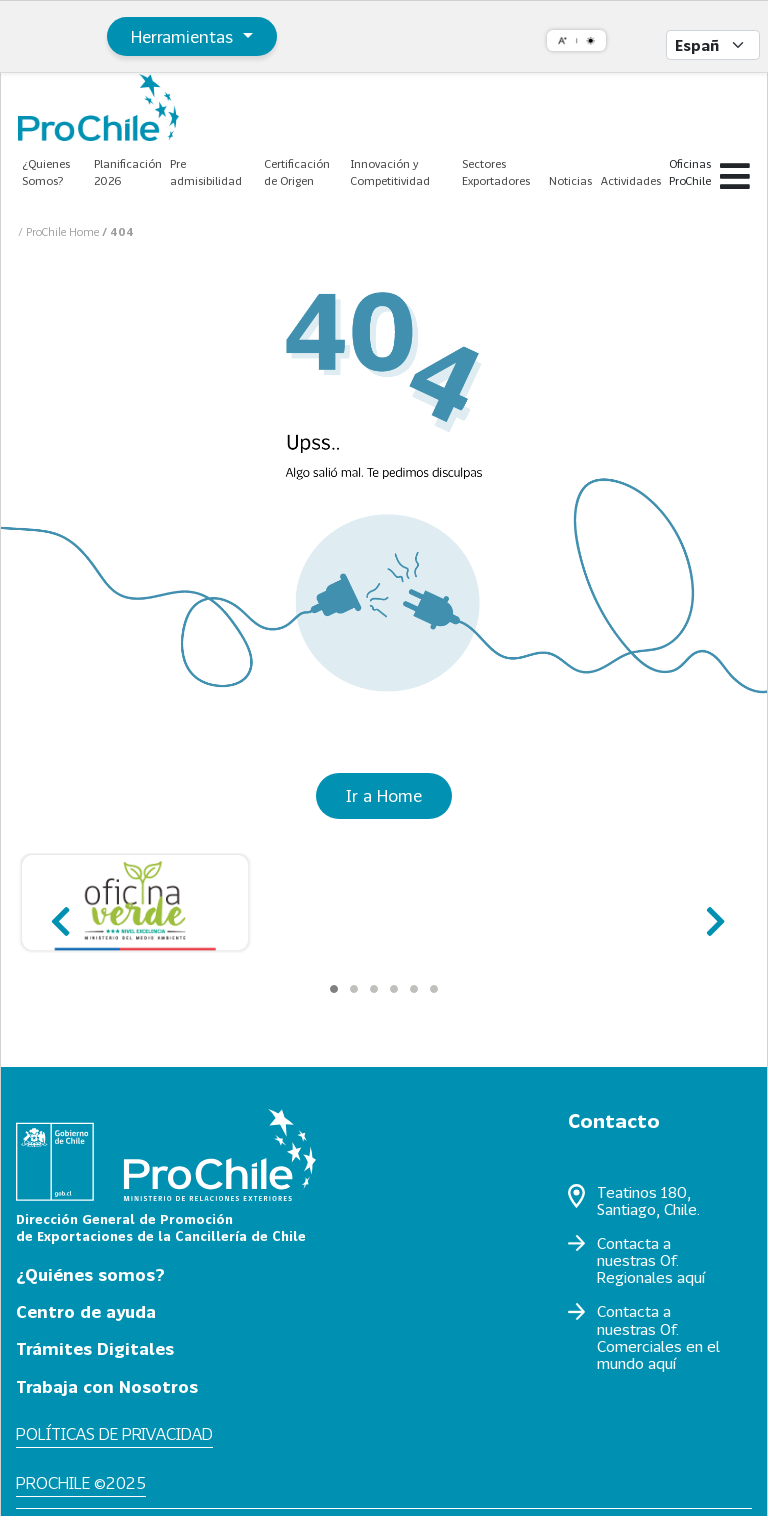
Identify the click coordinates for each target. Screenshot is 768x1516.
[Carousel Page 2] (354, 989)
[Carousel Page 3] (374, 989)
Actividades (631, 180)
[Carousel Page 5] (414, 989)
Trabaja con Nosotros (107, 1386)
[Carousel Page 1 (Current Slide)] (334, 989)
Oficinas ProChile (690, 172)
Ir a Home (384, 795)
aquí (691, 1277)
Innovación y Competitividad (390, 172)
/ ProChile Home (60, 231)
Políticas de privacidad (114, 1433)
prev (58, 912)
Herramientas (184, 36)
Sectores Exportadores (496, 172)
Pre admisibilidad (206, 172)
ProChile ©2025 (81, 1482)
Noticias (570, 180)
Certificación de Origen (297, 172)
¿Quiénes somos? (90, 1274)
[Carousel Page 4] (394, 989)
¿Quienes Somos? (46, 172)
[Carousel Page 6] (434, 989)
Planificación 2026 (128, 172)
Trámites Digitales (95, 1348)
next (709, 912)
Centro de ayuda (86, 1311)
